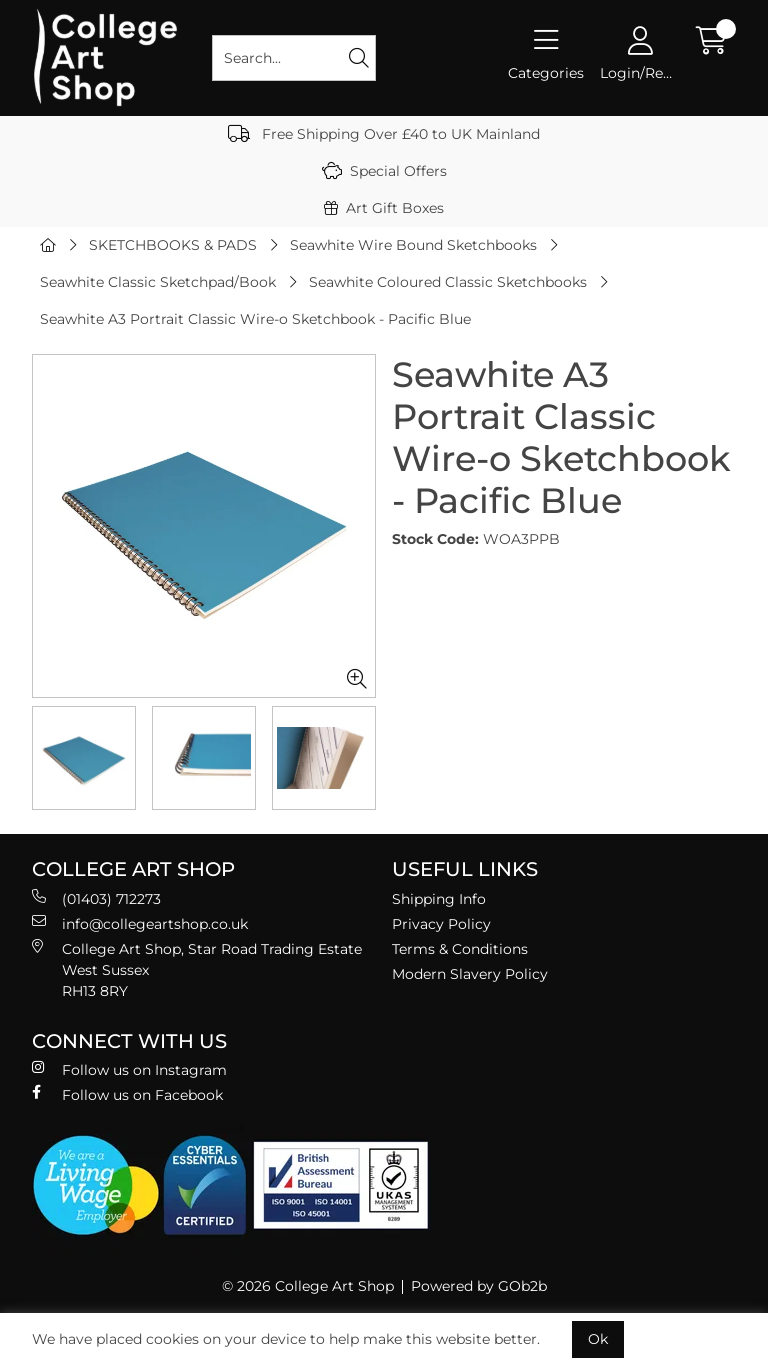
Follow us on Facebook (127, 1094)
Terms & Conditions (460, 949)
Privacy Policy (441, 924)
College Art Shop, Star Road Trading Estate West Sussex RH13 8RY (197, 969)
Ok (598, 1339)
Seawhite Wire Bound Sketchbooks (413, 245)
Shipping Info (439, 899)
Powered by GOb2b (479, 1286)
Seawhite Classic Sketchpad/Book (158, 282)
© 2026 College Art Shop (308, 1286)
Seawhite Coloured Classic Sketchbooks (448, 282)
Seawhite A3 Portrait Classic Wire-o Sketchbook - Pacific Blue (255, 319)
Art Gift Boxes (384, 208)
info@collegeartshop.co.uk (140, 923)
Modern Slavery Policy (470, 974)
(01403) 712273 (96, 898)
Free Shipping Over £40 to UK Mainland (384, 134)
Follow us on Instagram (129, 1069)
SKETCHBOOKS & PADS (173, 245)
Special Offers (384, 171)
